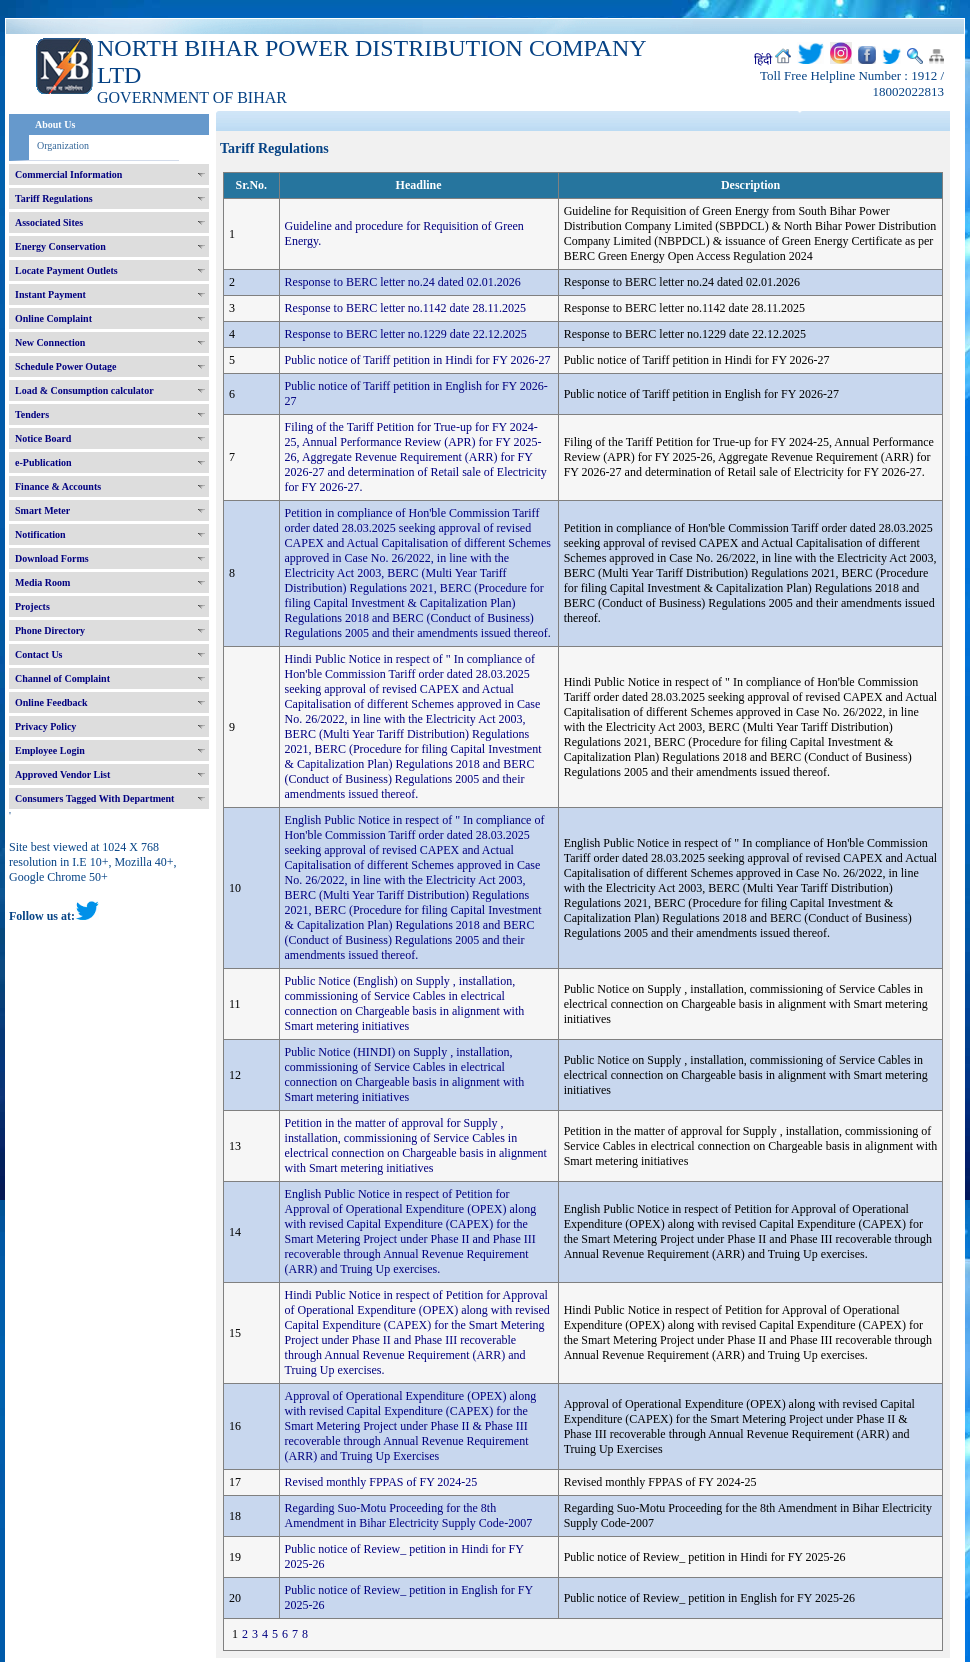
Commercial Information (68, 174)
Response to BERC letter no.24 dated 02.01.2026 (403, 282)
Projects (32, 606)
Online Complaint (53, 318)
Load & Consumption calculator (84, 390)
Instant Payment (50, 294)
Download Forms (52, 558)
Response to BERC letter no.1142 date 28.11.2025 (405, 308)
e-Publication (43, 462)
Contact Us (39, 654)
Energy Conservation (60, 246)
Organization (63, 145)
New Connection (50, 342)
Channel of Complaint (62, 678)
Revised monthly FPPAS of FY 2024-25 (381, 1482)
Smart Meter (42, 510)
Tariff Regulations (54, 198)
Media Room (42, 582)
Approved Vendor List (62, 774)
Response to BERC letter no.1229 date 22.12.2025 (406, 334)
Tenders (32, 414)
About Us (55, 124)
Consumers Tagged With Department (94, 798)
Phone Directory (50, 630)
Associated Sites (49, 222)
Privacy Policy (45, 726)
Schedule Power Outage (65, 366)
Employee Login (50, 750)
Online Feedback (51, 702)
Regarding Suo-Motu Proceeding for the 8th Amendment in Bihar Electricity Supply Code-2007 (409, 1515)
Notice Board (43, 438)
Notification (40, 534)
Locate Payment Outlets (66, 270)
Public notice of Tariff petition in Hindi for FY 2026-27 (418, 360)
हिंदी (763, 60)
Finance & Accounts (58, 486)
